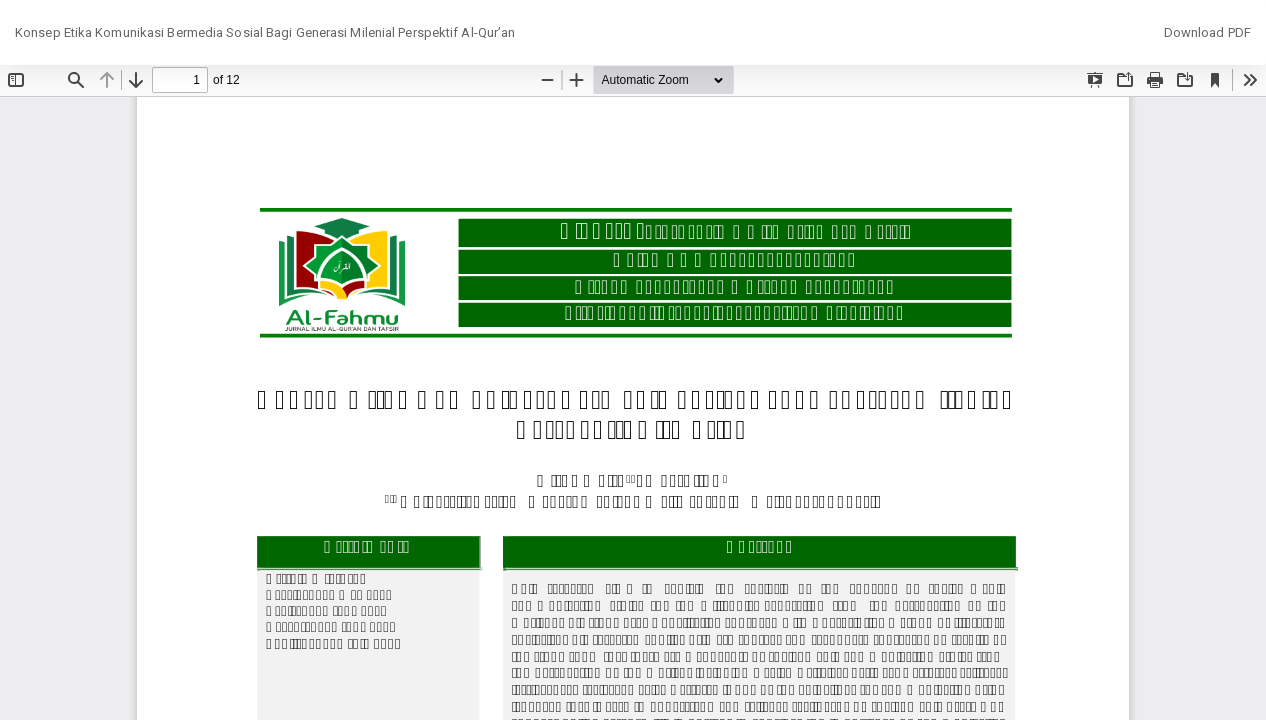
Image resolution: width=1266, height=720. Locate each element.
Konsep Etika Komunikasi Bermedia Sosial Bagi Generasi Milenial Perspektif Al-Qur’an (265, 32)
